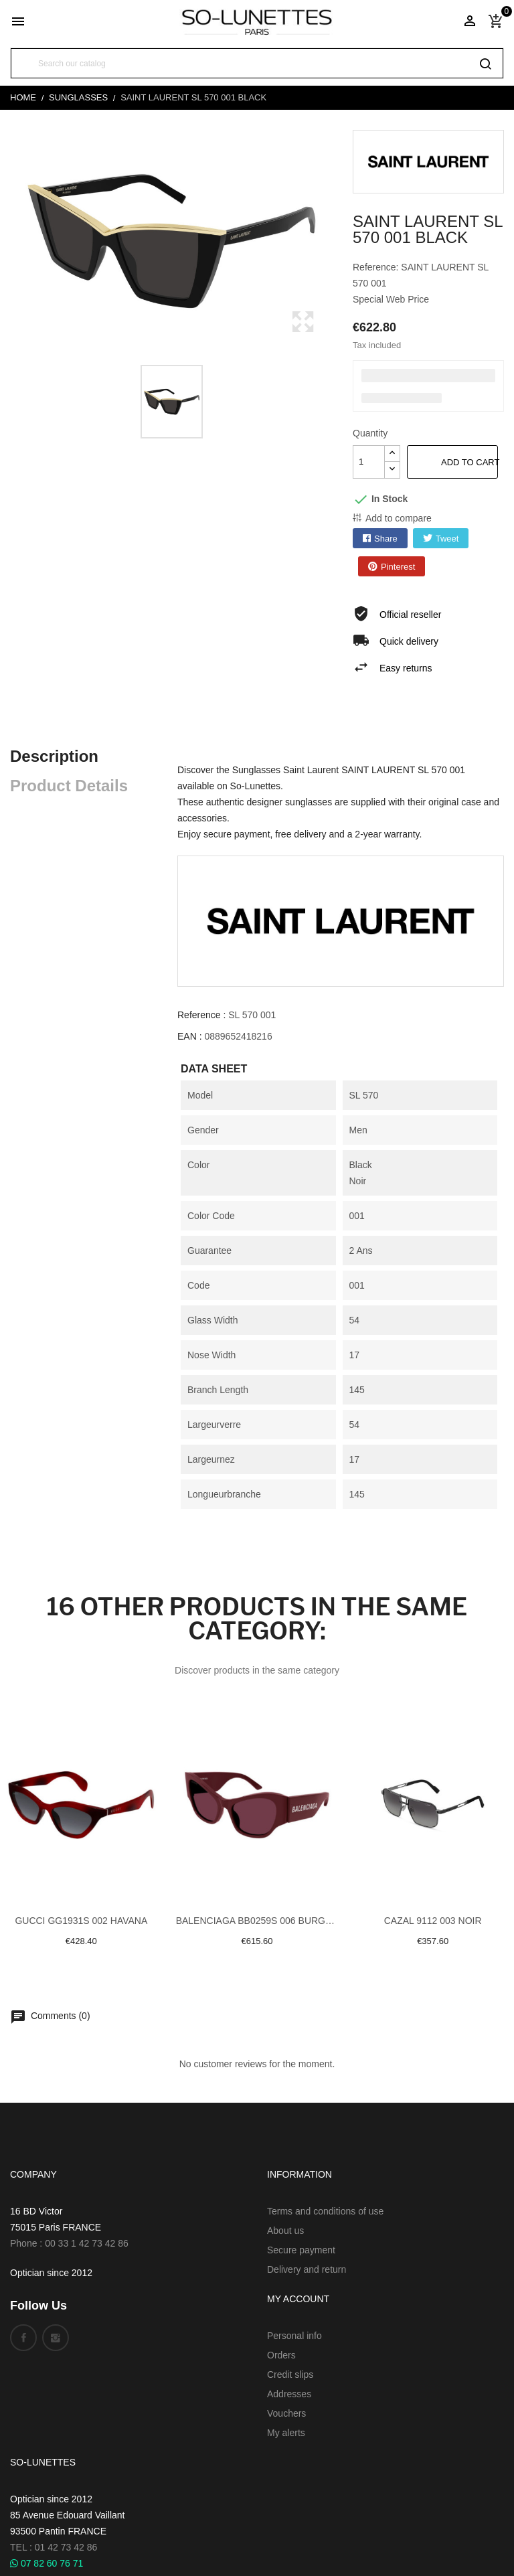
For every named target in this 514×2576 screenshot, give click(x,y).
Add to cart (469, 462)
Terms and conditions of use (325, 2211)
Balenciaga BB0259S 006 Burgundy (257, 1920)
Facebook (23, 2337)
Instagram (55, 2337)
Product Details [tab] (69, 786)
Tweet (447, 539)
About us (285, 2230)
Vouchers (286, 2413)
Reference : (201, 1015)
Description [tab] (54, 756)
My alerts (286, 2432)
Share (386, 539)
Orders (281, 2355)
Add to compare (398, 518)
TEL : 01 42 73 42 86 (53, 2547)
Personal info (294, 2335)
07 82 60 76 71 (46, 2563)
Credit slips (290, 2374)
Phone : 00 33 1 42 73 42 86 (69, 2243)
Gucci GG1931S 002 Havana (81, 1920)
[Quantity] (369, 462)
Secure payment (301, 2250)
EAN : (189, 1036)
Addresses (289, 2394)
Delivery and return (306, 2269)
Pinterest (398, 567)
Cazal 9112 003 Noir (433, 1920)
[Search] (257, 63)
